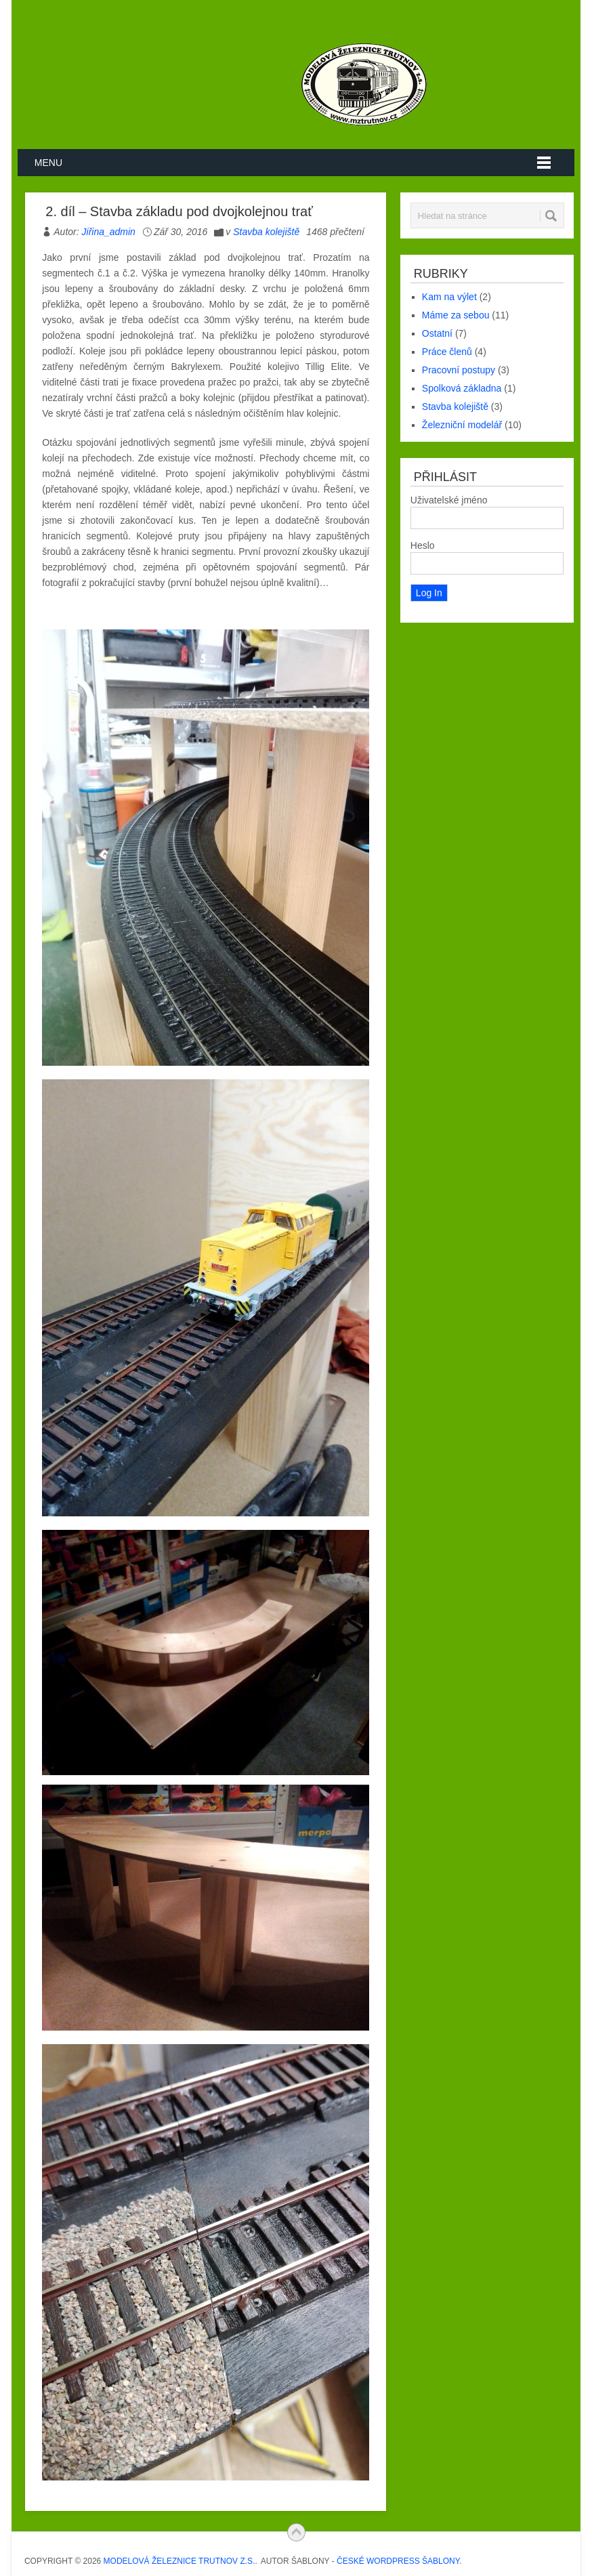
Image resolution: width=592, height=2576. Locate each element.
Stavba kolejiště (266, 231)
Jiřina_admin (108, 231)
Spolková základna (462, 388)
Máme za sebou (456, 315)
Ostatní (437, 333)
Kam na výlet (449, 296)
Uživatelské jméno (449, 500)
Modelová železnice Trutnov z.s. (179, 2561)
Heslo (422, 545)
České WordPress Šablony (398, 2561)
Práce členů (447, 351)
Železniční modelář (462, 424)
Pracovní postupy (458, 370)
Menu (48, 162)
